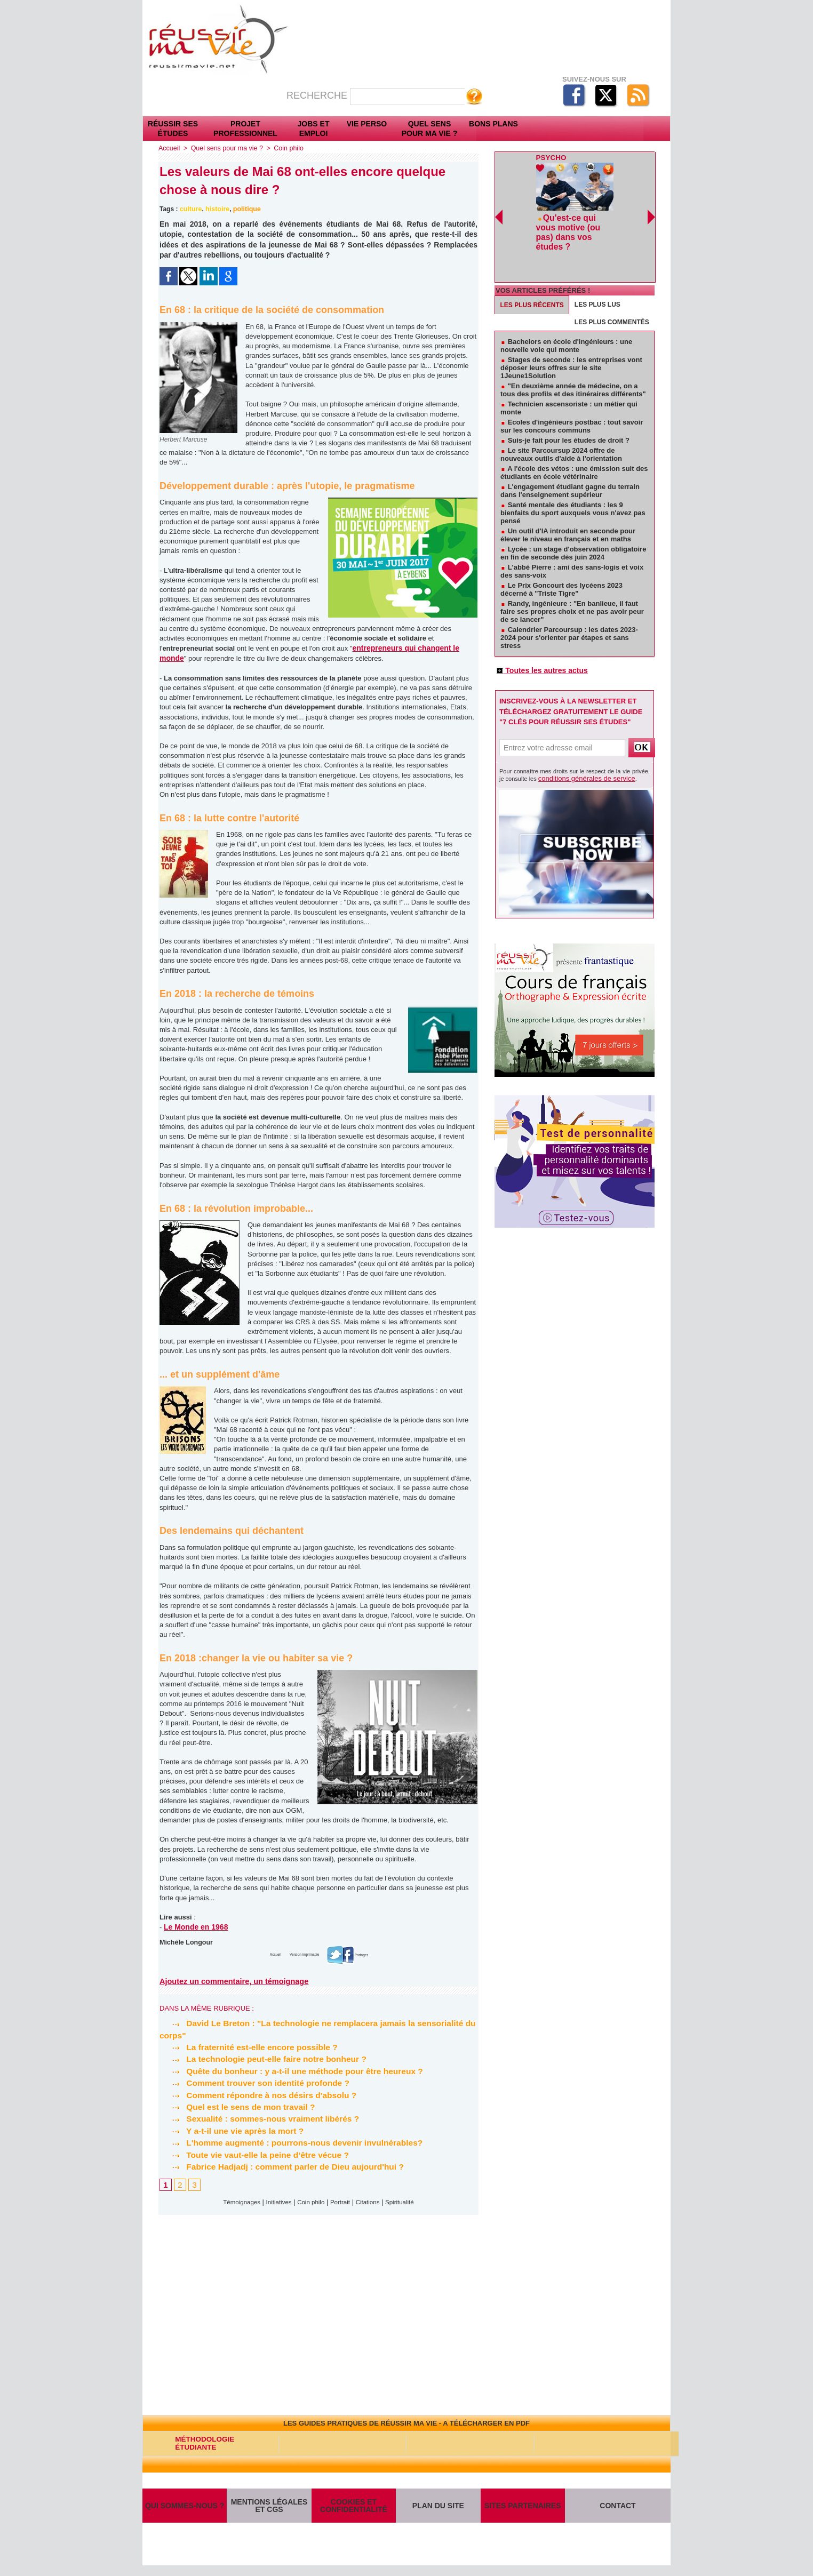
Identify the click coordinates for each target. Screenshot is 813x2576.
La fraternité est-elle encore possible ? (251, 2045)
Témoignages (233, 2201)
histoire (215, 209)
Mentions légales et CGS (269, 2510)
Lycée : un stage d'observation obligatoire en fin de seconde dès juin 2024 (573, 523)
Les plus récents (532, 274)
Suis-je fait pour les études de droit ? (568, 410)
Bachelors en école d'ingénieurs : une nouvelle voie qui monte (566, 315)
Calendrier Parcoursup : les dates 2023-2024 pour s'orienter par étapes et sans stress (569, 607)
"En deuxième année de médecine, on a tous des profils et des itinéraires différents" (573, 359)
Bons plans (493, 123)
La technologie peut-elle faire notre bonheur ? (266, 2057)
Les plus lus (597, 274)
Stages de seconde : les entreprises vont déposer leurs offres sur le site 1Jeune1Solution (571, 337)
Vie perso (367, 123)
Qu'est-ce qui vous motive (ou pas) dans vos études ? (574, 224)
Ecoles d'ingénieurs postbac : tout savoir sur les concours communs (571, 396)
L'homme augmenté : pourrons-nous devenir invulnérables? (295, 2141)
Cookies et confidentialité (353, 2510)
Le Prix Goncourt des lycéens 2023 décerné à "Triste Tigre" (561, 559)
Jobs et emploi (314, 128)
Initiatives (274, 2201)
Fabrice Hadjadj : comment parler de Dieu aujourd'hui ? (285, 2165)
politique (245, 209)
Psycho (549, 157)
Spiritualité (408, 2201)
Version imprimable (303, 1953)
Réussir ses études (173, 128)
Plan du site (438, 2510)
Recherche (318, 95)
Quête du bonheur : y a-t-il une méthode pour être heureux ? (295, 2069)
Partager (368, 1953)
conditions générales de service (579, 750)
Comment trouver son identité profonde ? (257, 2081)
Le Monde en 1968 (194, 1926)
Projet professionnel (245, 128)
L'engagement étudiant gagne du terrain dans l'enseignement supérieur (570, 460)
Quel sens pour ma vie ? (430, 128)
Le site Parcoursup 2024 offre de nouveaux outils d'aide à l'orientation (561, 424)
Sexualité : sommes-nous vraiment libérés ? (262, 2117)
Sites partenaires (522, 2510)
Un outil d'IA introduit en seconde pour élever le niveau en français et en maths (567, 505)
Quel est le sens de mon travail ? (239, 2105)
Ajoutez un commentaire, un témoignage (232, 1979)
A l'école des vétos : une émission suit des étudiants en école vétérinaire (574, 442)
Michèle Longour (185, 1941)
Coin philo (284, 148)
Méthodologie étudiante (201, 2442)
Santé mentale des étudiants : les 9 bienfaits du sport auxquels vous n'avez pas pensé (572, 482)
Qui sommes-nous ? (184, 2510)
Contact (618, 2510)
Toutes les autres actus (538, 641)
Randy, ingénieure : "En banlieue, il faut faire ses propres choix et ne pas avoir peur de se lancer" (572, 581)
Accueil (168, 148)
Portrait (342, 2201)
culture (190, 209)
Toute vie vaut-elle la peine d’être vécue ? (257, 2153)
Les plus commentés (612, 291)
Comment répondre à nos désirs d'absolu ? (261, 2093)
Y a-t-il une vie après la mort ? (233, 2129)
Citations (373, 2201)
